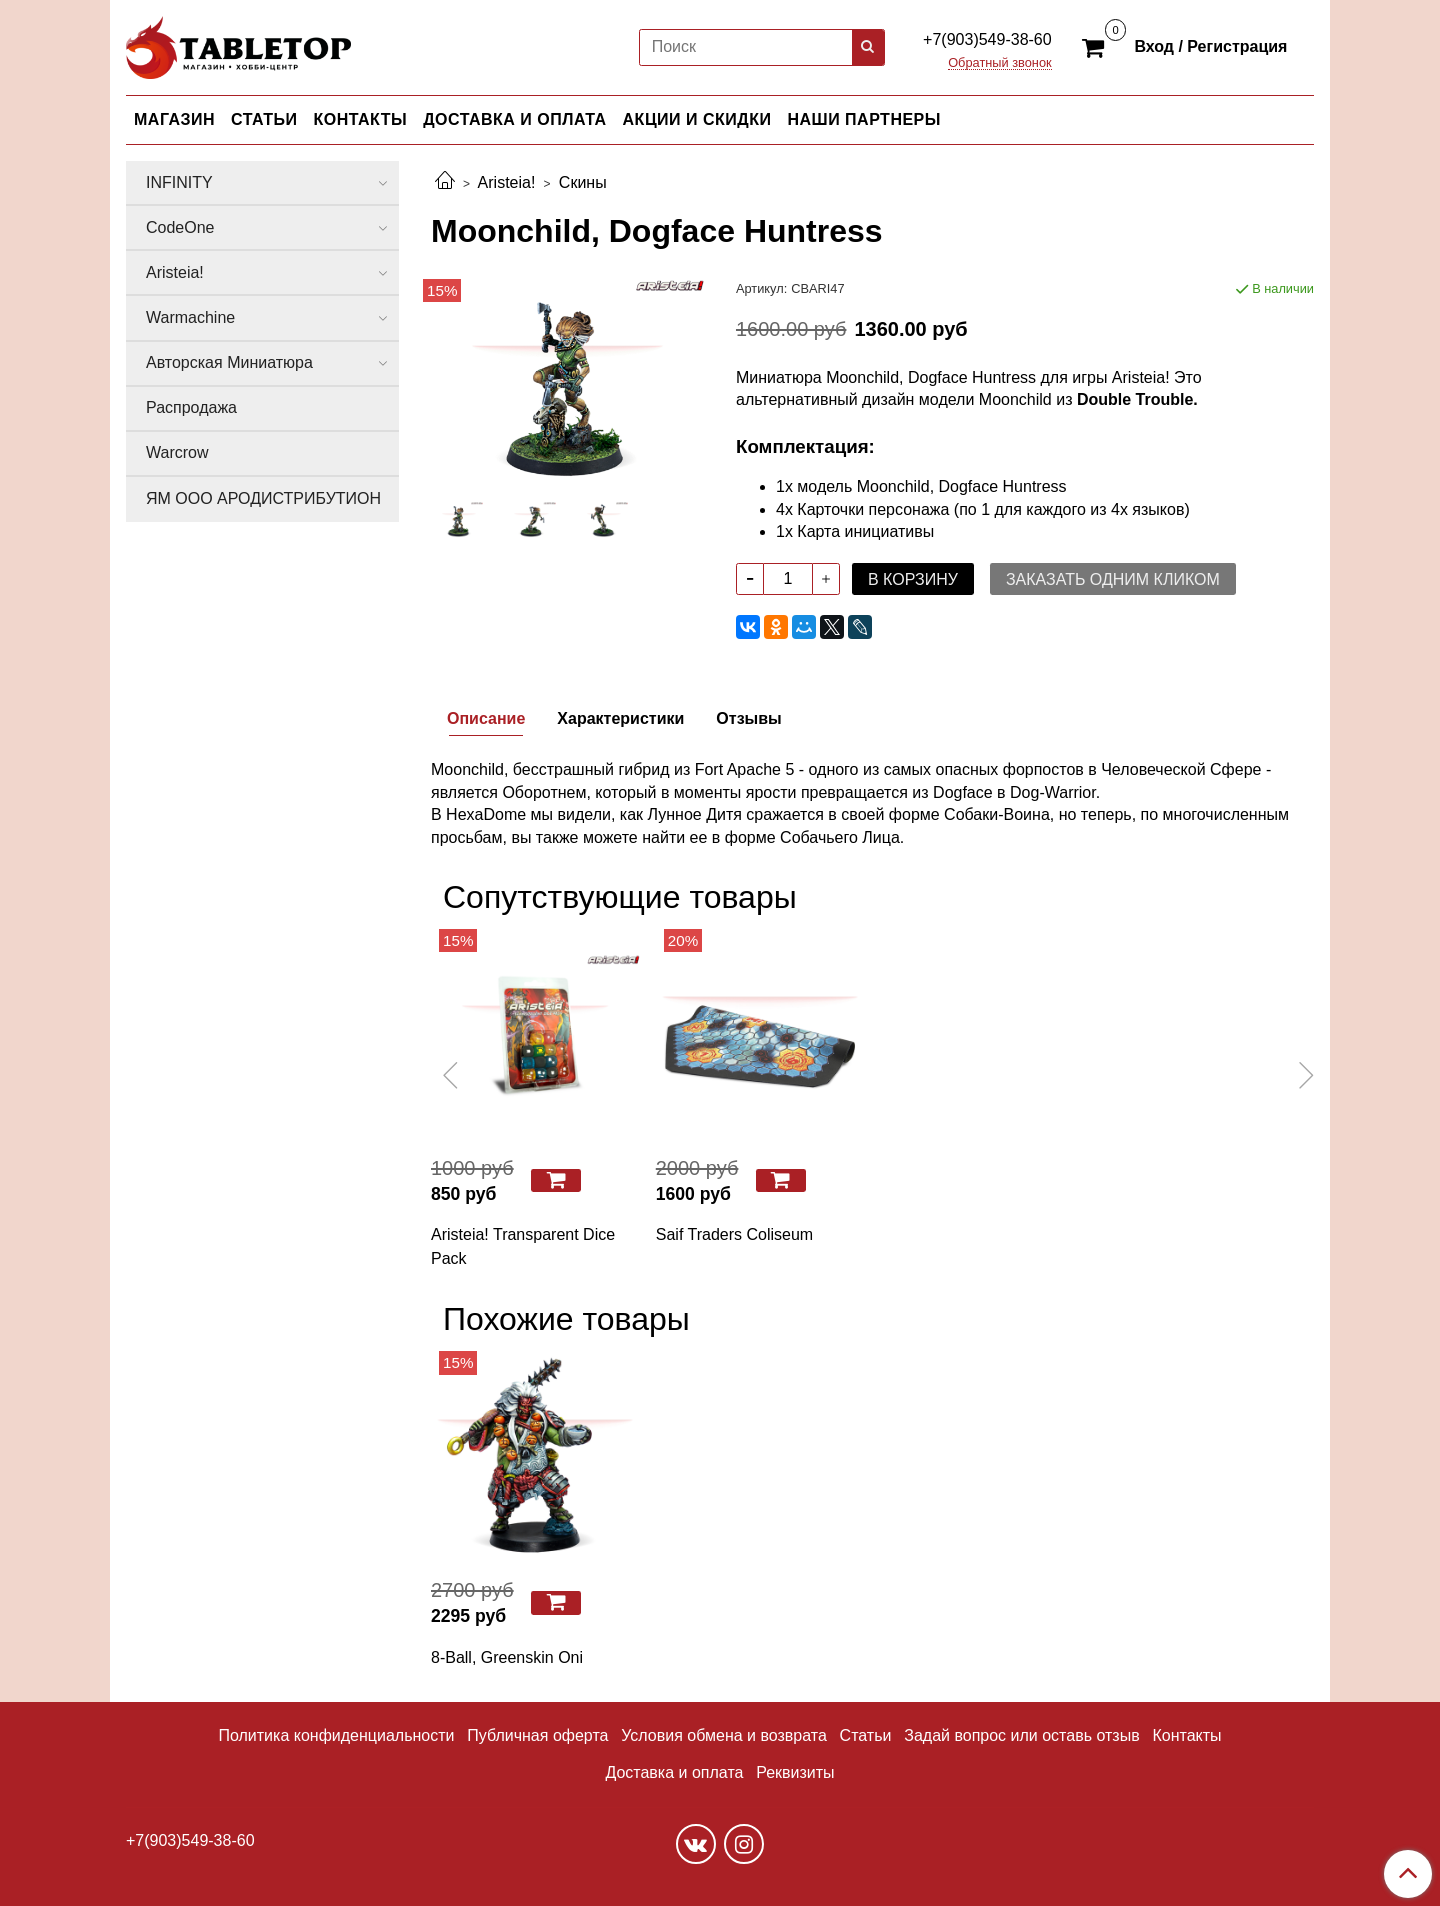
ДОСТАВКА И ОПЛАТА (514, 119)
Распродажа (191, 407)
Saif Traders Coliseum (734, 1234)
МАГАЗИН (174, 119)
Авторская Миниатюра (229, 362)
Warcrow (177, 452)
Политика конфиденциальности (336, 1735)
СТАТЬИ (264, 119)
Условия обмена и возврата (724, 1735)
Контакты (1186, 1735)
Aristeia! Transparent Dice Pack (523, 1246)
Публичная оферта (537, 1735)
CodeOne (180, 227)
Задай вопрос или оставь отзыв (1021, 1735)
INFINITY (179, 182)
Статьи (866, 1735)
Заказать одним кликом (1113, 579)
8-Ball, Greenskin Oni (507, 1657)
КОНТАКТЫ (361, 119)
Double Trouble (1135, 399)
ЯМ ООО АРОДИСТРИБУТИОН (263, 498)
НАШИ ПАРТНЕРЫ (863, 119)
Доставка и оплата (674, 1772)
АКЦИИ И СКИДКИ (697, 119)
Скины (583, 182)
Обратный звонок (1000, 63)
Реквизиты (795, 1772)
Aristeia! (507, 182)
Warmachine (190, 317)
